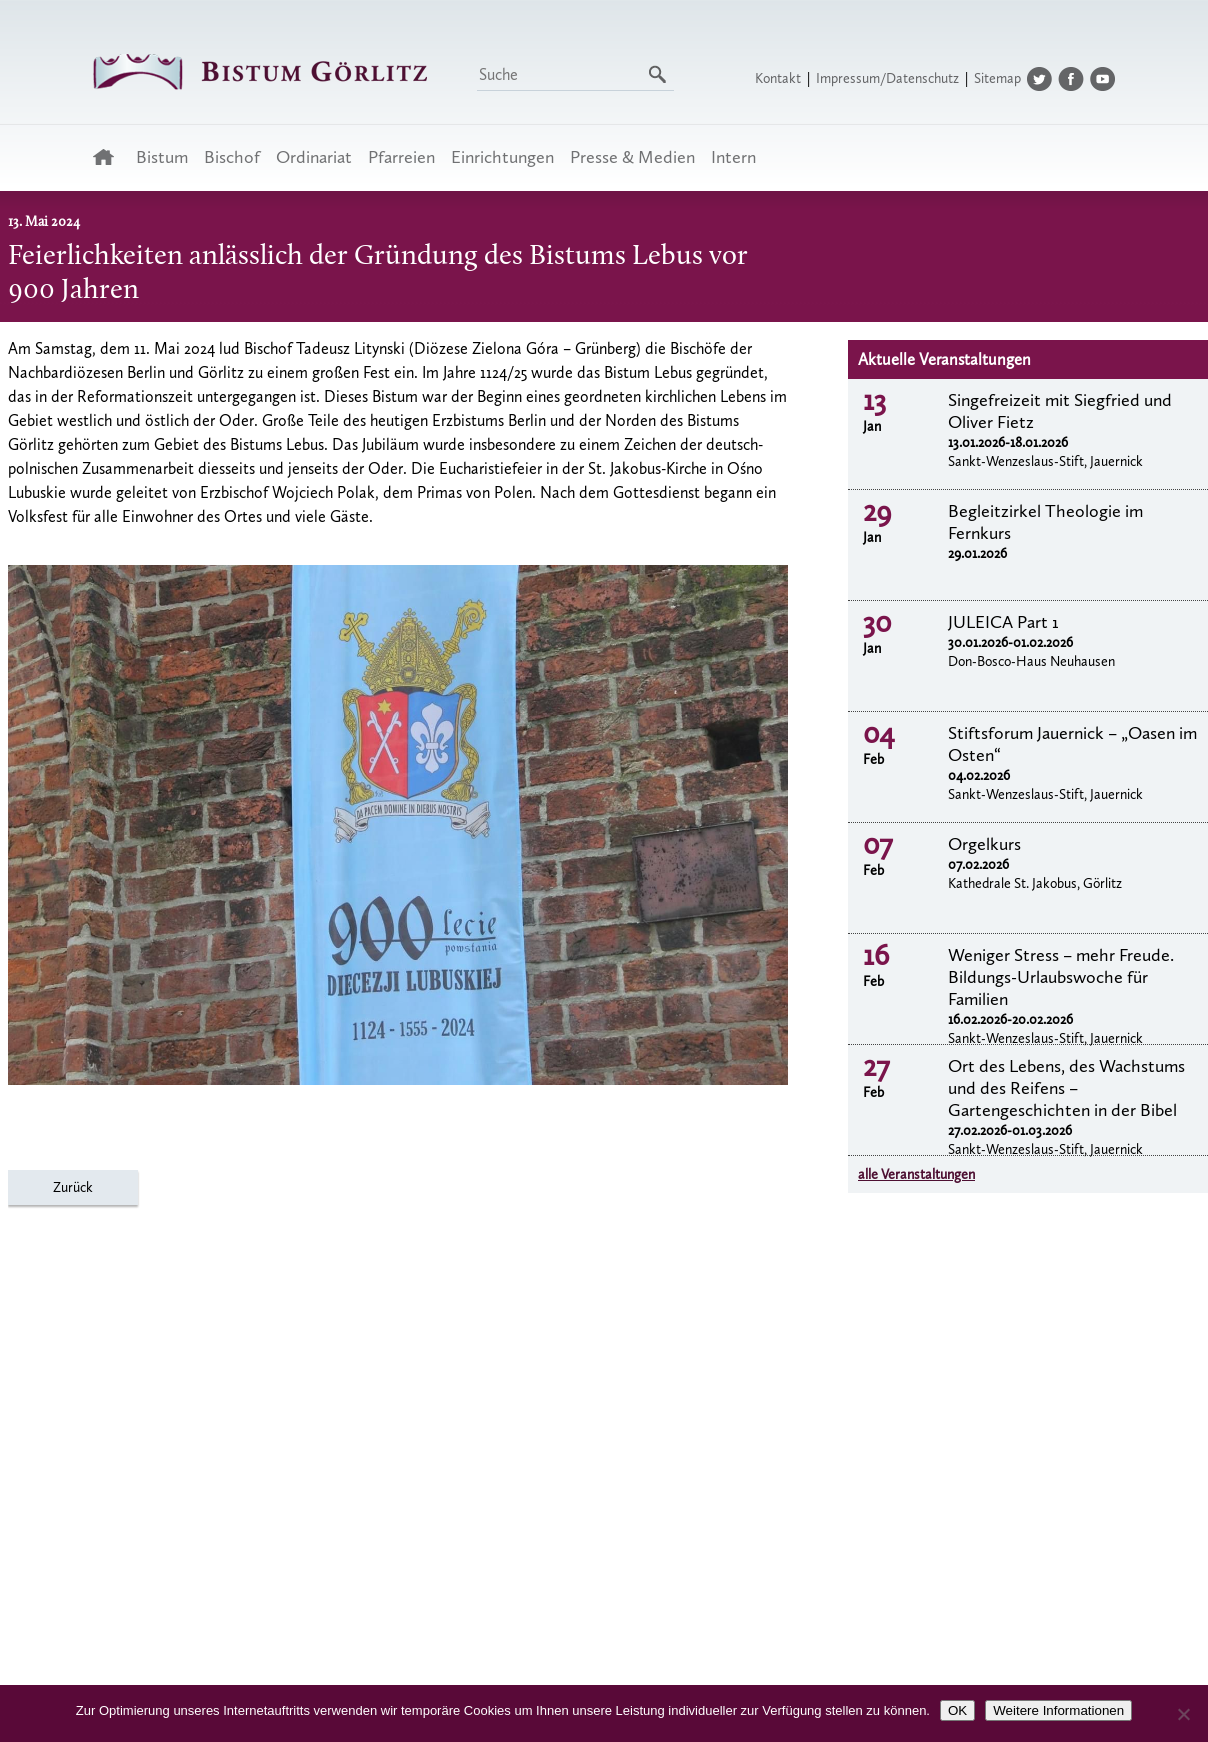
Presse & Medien (632, 157)
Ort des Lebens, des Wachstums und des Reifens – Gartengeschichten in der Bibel (1066, 1088)
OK (957, 1710)
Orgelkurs (984, 844)
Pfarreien (401, 157)
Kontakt (778, 78)
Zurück (73, 1187)
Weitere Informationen (1058, 1710)
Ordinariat (314, 157)
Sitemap (997, 78)
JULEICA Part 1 (1003, 622)
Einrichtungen (502, 157)
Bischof (232, 157)
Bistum (162, 157)
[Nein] (1183, 1714)
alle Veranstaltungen (916, 1174)
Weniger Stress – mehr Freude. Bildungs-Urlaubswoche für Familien (1061, 977)
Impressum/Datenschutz (887, 78)
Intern (733, 157)
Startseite (109, 157)
